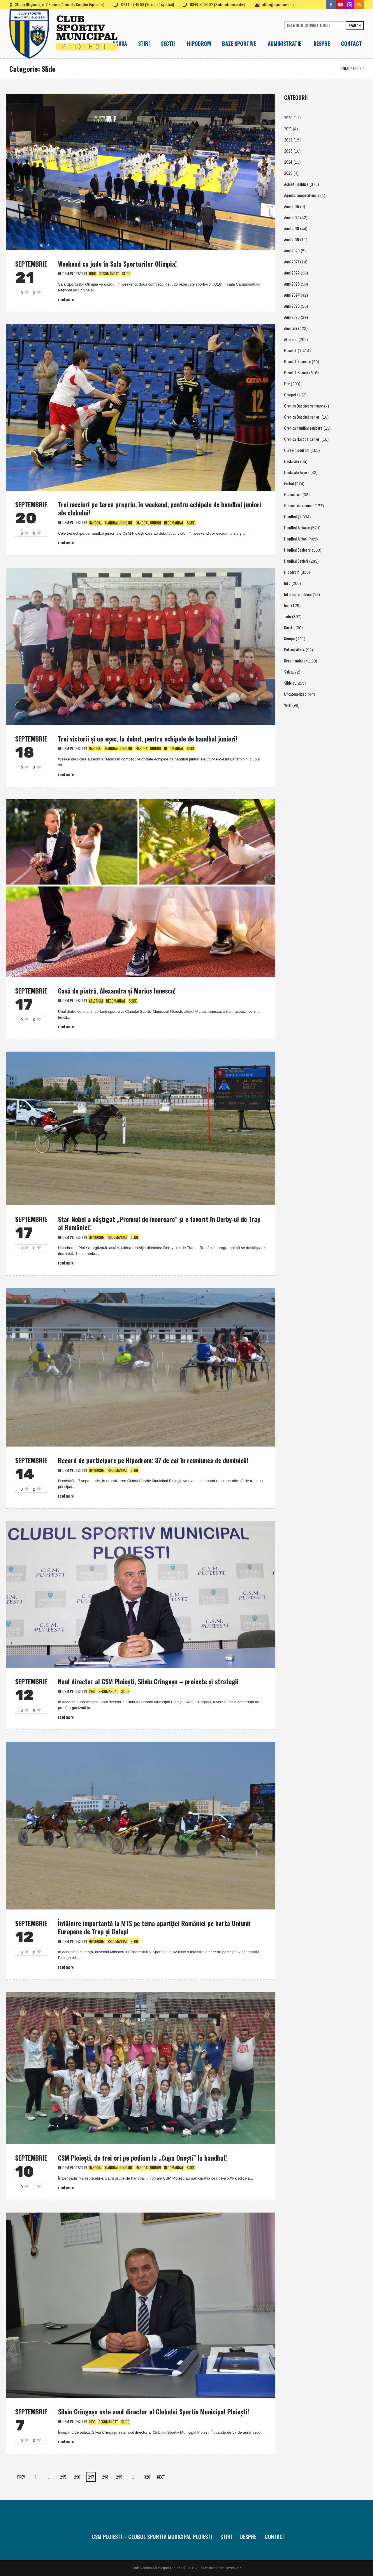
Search (355, 25)
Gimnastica (292, 494)
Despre (248, 2536)
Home (344, 68)
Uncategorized (295, 694)
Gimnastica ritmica (298, 505)
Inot (287, 605)
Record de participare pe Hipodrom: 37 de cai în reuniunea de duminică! (153, 1460)
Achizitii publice (296, 184)
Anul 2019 (291, 239)
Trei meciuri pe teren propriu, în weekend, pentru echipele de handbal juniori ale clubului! (159, 508)
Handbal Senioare (297, 550)
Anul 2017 (291, 217)
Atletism (96, 1001)
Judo (92, 274)
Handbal (95, 523)
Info (92, 1691)
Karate (289, 627)
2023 (288, 151)
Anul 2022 (292, 273)
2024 (288, 162)
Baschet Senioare (297, 361)
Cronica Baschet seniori (302, 417)
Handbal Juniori (148, 523)
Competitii (292, 394)
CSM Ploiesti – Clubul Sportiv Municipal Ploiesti (152, 2536)
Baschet (290, 350)
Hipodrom (97, 1237)
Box (287, 383)
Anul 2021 (291, 261)
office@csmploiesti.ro (278, 4)
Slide (357, 68)
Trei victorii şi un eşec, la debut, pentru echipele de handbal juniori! (147, 738)
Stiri (226, 2536)
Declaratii (291, 461)
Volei (287, 705)
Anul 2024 (292, 295)
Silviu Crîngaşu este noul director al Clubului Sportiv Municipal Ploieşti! (153, 2411)
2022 (288, 140)
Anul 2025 (292, 306)
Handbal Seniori (296, 561)
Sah (287, 672)
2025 (288, 173)
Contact (275, 2536)
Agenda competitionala (301, 195)
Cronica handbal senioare (303, 428)
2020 (288, 117)
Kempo (289, 638)
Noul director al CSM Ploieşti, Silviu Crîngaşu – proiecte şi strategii (148, 1681)
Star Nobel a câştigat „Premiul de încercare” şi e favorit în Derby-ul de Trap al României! (159, 1223)
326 (147, 2477)
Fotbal (289, 483)
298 (105, 2477)
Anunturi (290, 328)
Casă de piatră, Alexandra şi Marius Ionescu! (117, 990)
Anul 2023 (292, 284)
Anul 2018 (291, 228)
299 (119, 2477)
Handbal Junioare (119, 523)
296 (77, 2477)
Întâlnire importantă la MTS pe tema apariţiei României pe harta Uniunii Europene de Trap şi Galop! (154, 1927)
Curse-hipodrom (296, 450)
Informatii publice (298, 594)
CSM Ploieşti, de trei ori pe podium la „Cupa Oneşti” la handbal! (142, 2157)
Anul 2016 (291, 206)
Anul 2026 (292, 317)
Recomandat (109, 274)
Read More (66, 299)
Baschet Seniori (296, 372)
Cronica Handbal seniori (302, 439)
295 (63, 2477)
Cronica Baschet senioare (303, 406)
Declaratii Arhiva (296, 472)
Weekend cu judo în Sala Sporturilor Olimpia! (117, 263)
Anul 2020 (292, 250)
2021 (288, 128)
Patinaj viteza (294, 649)
